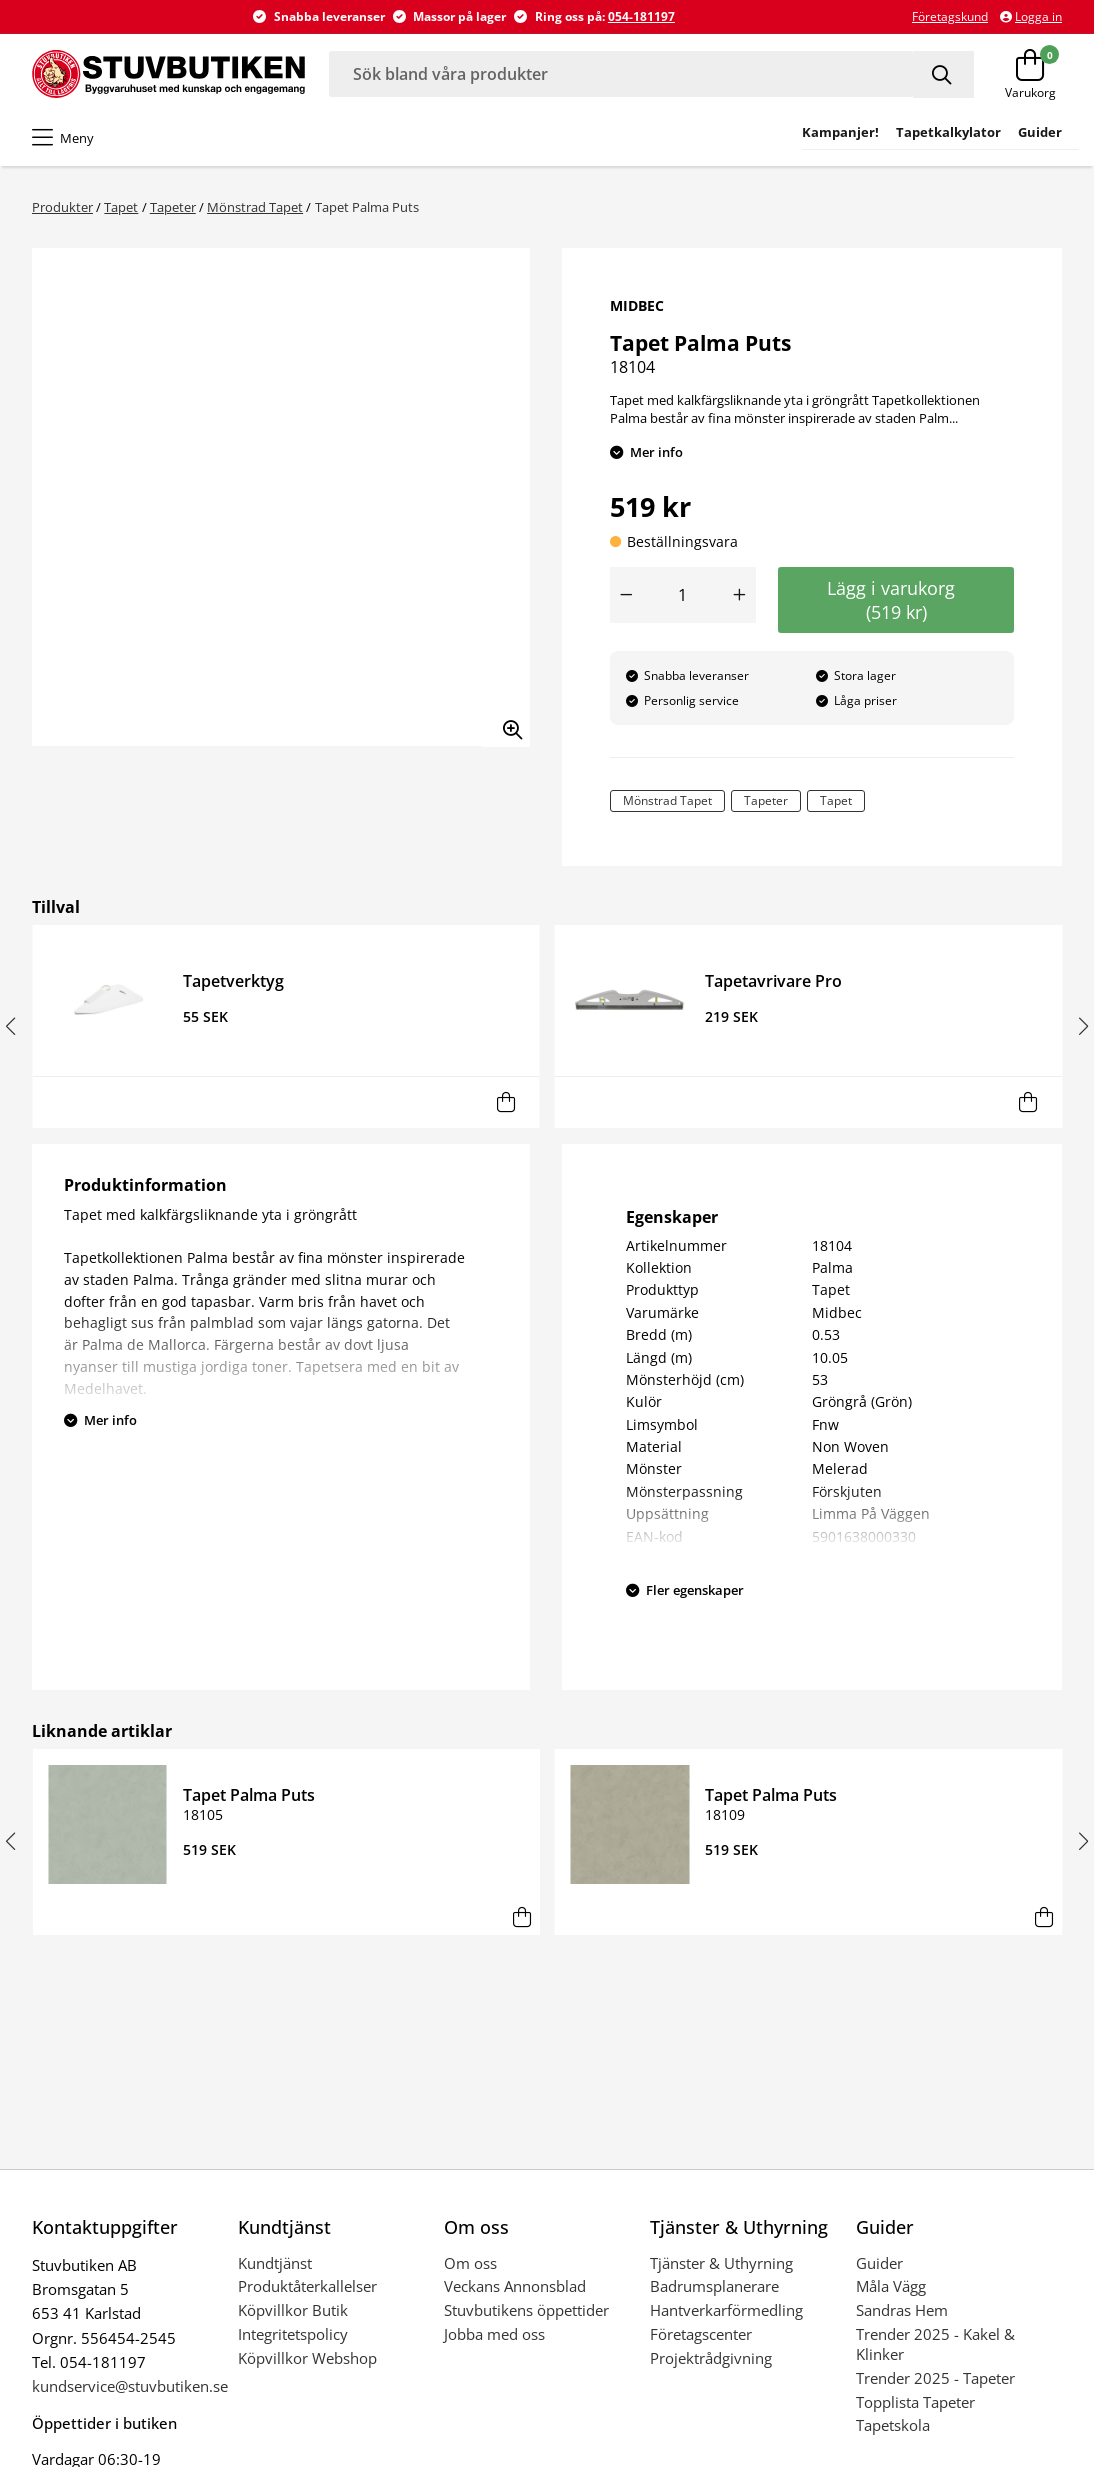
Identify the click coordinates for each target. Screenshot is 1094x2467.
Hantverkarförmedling (726, 2310)
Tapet (121, 207)
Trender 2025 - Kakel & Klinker (935, 2344)
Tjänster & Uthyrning (721, 2263)
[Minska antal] (626, 595)
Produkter (62, 207)
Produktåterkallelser (307, 2286)
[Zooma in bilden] (506, 723)
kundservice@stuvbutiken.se (130, 2386)
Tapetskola (893, 2425)
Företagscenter (701, 2334)
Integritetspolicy (293, 2334)
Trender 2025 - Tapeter (935, 2378)
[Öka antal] (740, 595)
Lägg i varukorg (896, 600)
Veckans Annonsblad (515, 2286)
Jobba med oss (494, 2334)
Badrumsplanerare (714, 2286)
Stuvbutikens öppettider (526, 2310)
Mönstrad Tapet (255, 207)
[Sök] (943, 74)
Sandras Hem (902, 2310)
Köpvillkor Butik (293, 2310)
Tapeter (173, 207)
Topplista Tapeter (915, 2402)
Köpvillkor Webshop (307, 2358)
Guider (879, 2263)
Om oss (470, 2263)
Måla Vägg (891, 2286)
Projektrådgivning (711, 2358)
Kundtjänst (275, 2263)
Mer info (656, 452)
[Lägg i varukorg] (505, 1102)
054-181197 (641, 16)
